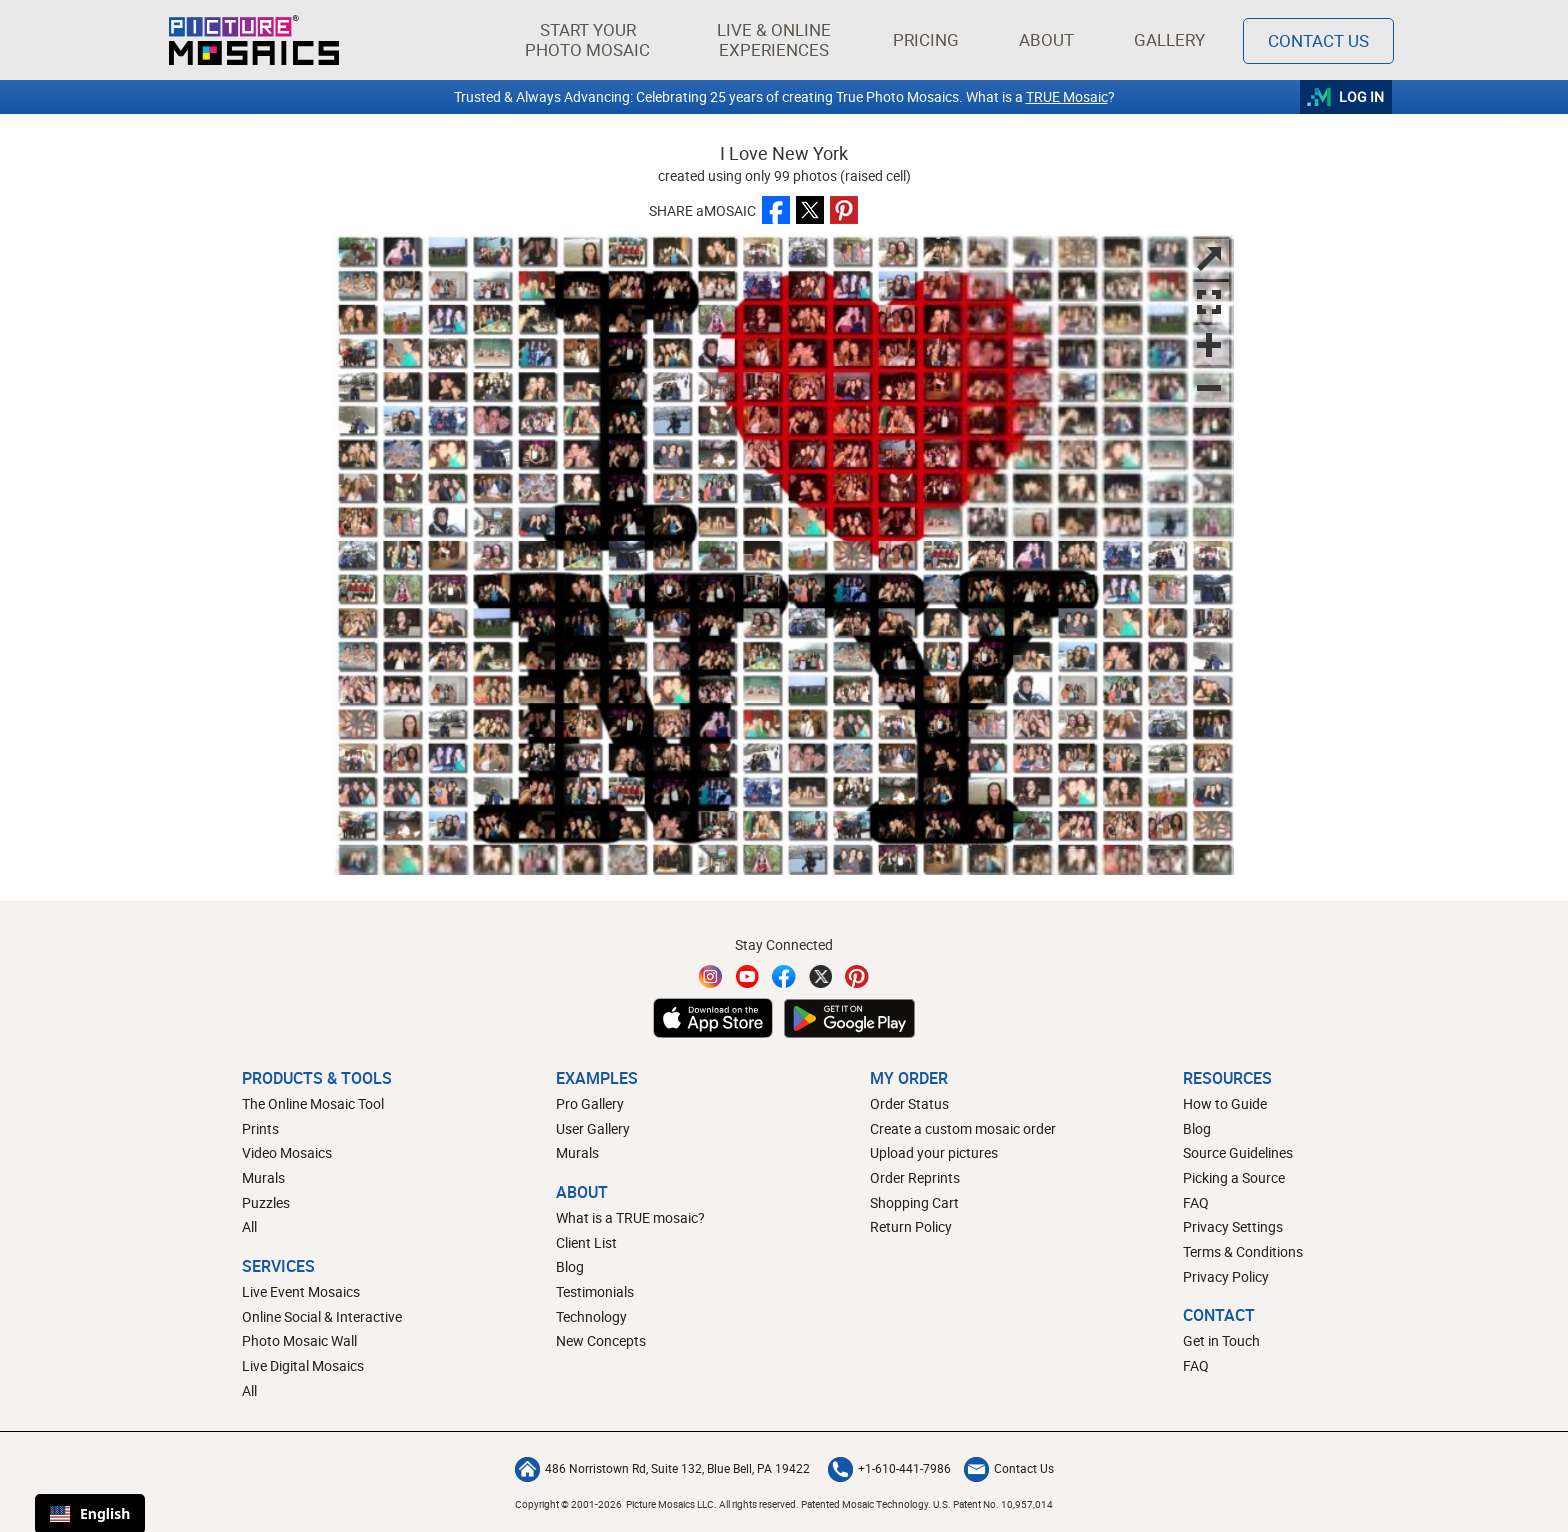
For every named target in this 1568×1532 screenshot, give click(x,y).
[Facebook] (784, 976)
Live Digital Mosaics (303, 1365)
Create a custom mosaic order (963, 1128)
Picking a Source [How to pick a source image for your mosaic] (1234, 1177)
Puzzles (266, 1202)
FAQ (1196, 1202)
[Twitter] (821, 976)
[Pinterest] (857, 976)
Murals (263, 1177)
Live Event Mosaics (301, 1291)
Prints (260, 1128)
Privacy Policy (1226, 1276)
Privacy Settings (1233, 1226)
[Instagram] (711, 976)
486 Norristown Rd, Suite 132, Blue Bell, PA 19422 (662, 1468)
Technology (591, 1316)
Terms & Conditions (1243, 1251)
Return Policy (911, 1226)
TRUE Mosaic (1067, 96)
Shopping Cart (914, 1202)
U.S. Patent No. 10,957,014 (993, 1504)
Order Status (909, 1103)
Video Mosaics (287, 1152)
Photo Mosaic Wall (299, 1340)
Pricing (926, 39)
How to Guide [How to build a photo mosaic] (1225, 1103)
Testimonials (595, 1291)
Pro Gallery (590, 1103)
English (90, 1513)
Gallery (1169, 39)
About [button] (1050, 39)
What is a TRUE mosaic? (630, 1217)
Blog (570, 1266)
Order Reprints (915, 1177)
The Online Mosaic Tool (313, 1103)
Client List (586, 1242)
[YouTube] (748, 976)
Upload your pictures (934, 1152)
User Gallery (593, 1128)
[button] (587, 40)
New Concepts (601, 1340)
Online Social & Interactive (322, 1316)
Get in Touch (1221, 1340)
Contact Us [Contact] (1318, 40)
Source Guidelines (1238, 1152)
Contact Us (1009, 1468)
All (249, 1226)
